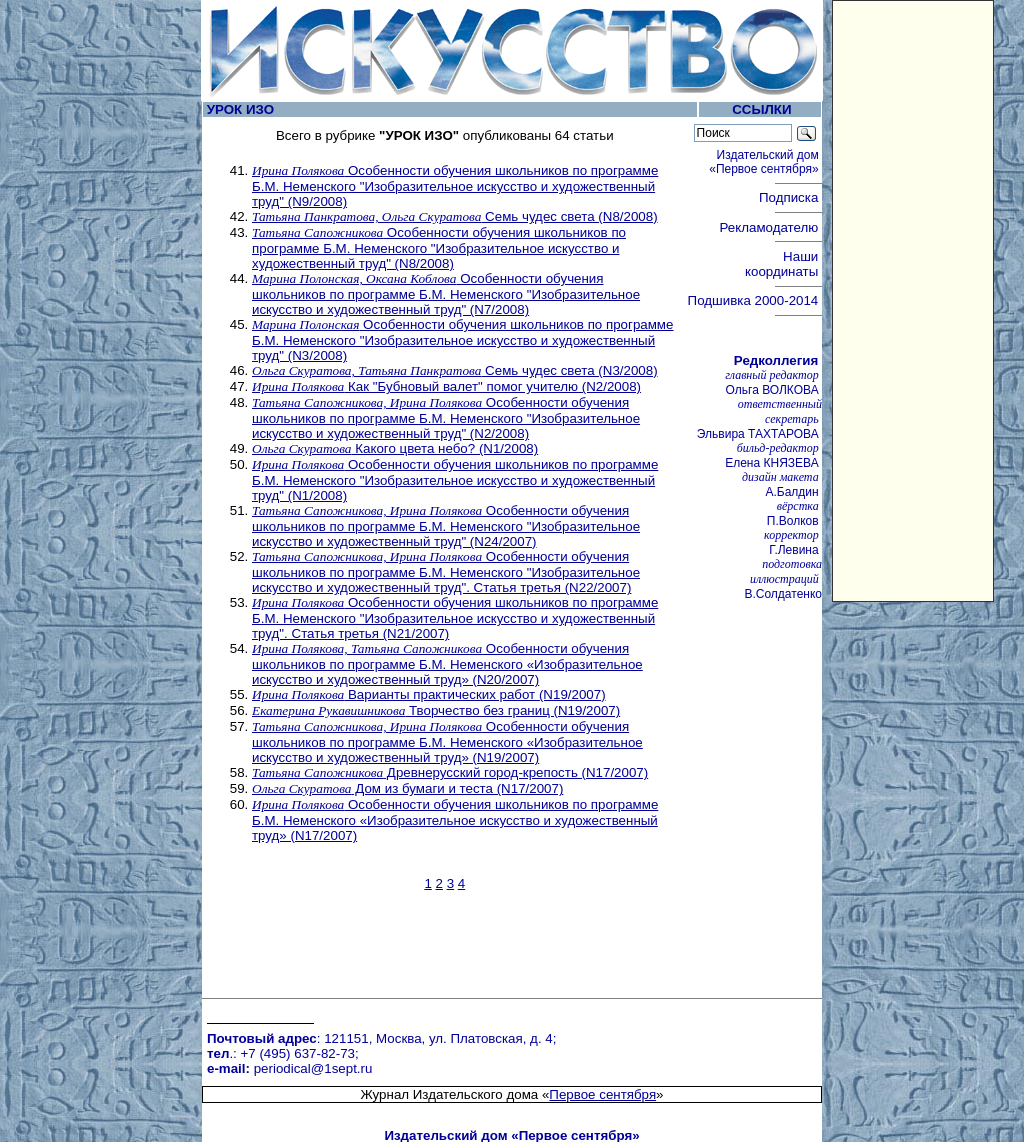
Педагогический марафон (322, 1090)
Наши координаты (783, 264)
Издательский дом (765, 162)
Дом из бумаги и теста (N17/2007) (407, 788)
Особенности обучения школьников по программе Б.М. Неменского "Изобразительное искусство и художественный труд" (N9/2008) (455, 186)
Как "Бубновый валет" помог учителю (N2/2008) (446, 386)
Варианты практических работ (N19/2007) (429, 694)
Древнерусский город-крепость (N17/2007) (450, 772)
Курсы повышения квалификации (623, 1060)
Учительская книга (577, 1075)
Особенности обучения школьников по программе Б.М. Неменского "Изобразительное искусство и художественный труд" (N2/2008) (446, 418)
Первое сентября (602, 993)
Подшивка (753, 300)
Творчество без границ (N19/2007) (436, 710)
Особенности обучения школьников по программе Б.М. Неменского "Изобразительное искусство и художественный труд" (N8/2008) (439, 248)
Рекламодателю (771, 227)
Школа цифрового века (591, 1090)
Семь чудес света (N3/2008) (455, 370)
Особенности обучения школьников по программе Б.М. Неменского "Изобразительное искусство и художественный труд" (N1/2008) (455, 480)
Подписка (790, 197)
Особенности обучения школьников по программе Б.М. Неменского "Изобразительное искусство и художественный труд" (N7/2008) (446, 294)
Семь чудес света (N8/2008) (455, 216)
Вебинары (274, 1060)
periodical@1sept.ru (313, 972)
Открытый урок (289, 1075)
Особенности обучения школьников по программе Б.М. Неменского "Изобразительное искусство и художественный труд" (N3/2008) (462, 340)
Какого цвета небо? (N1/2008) (395, 448)
